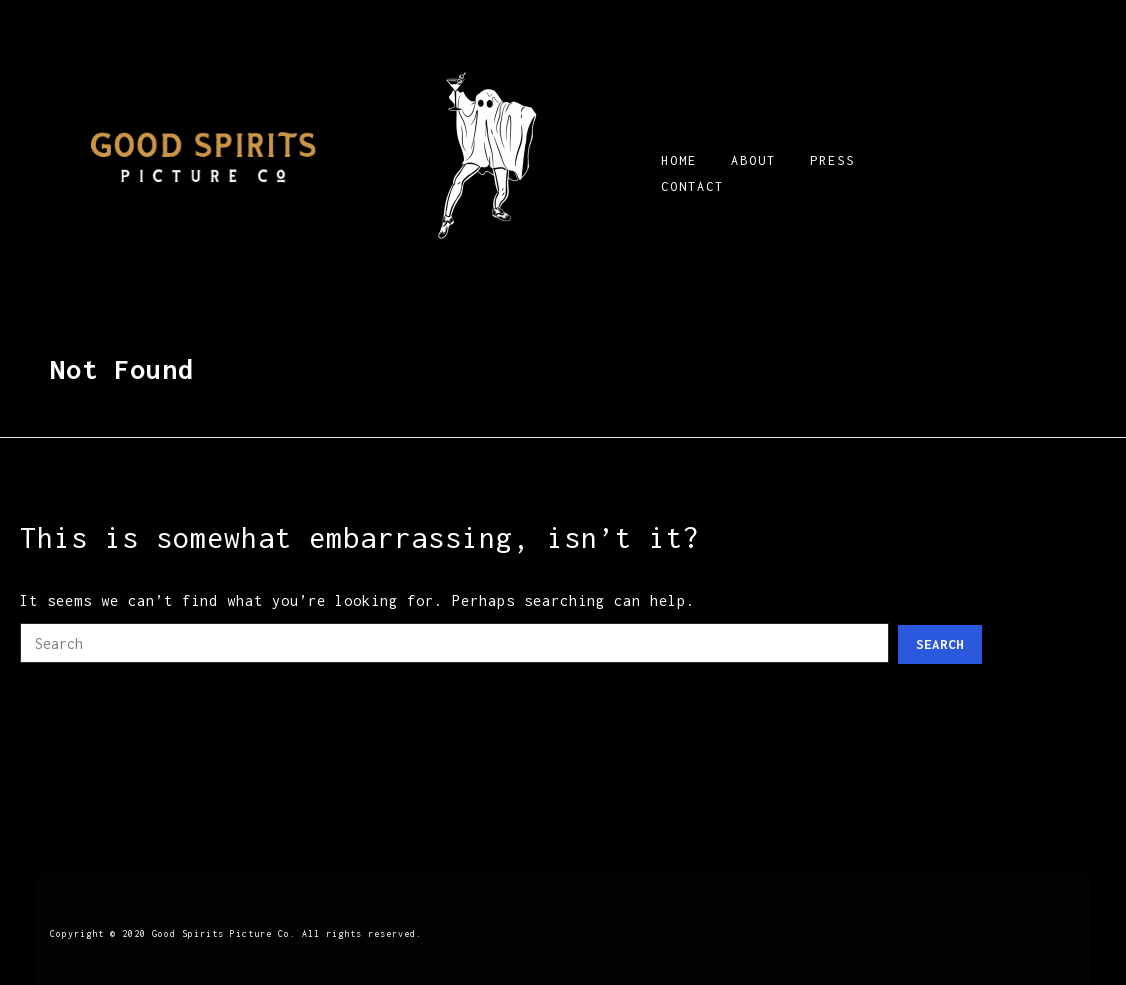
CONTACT (692, 186)
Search (940, 644)
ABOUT (753, 160)
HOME (679, 160)
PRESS (832, 160)
